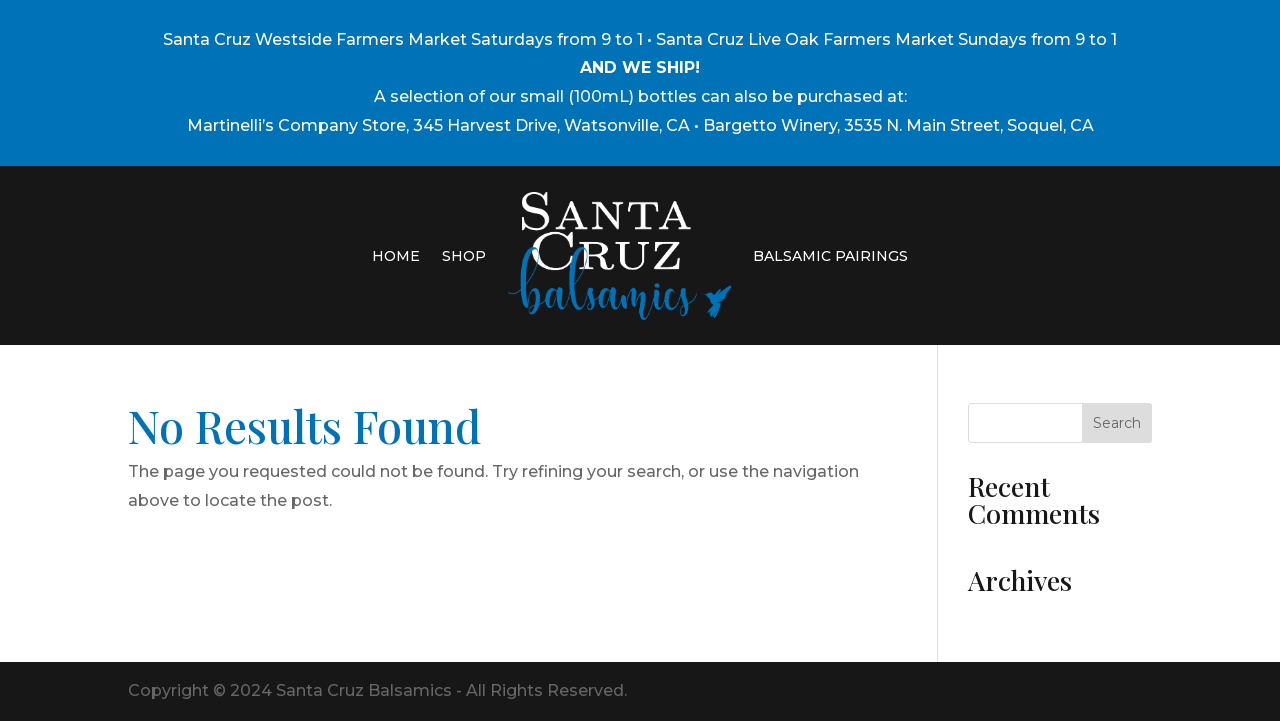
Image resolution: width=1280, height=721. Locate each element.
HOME (396, 256)
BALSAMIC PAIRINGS (830, 256)
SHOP (464, 256)
